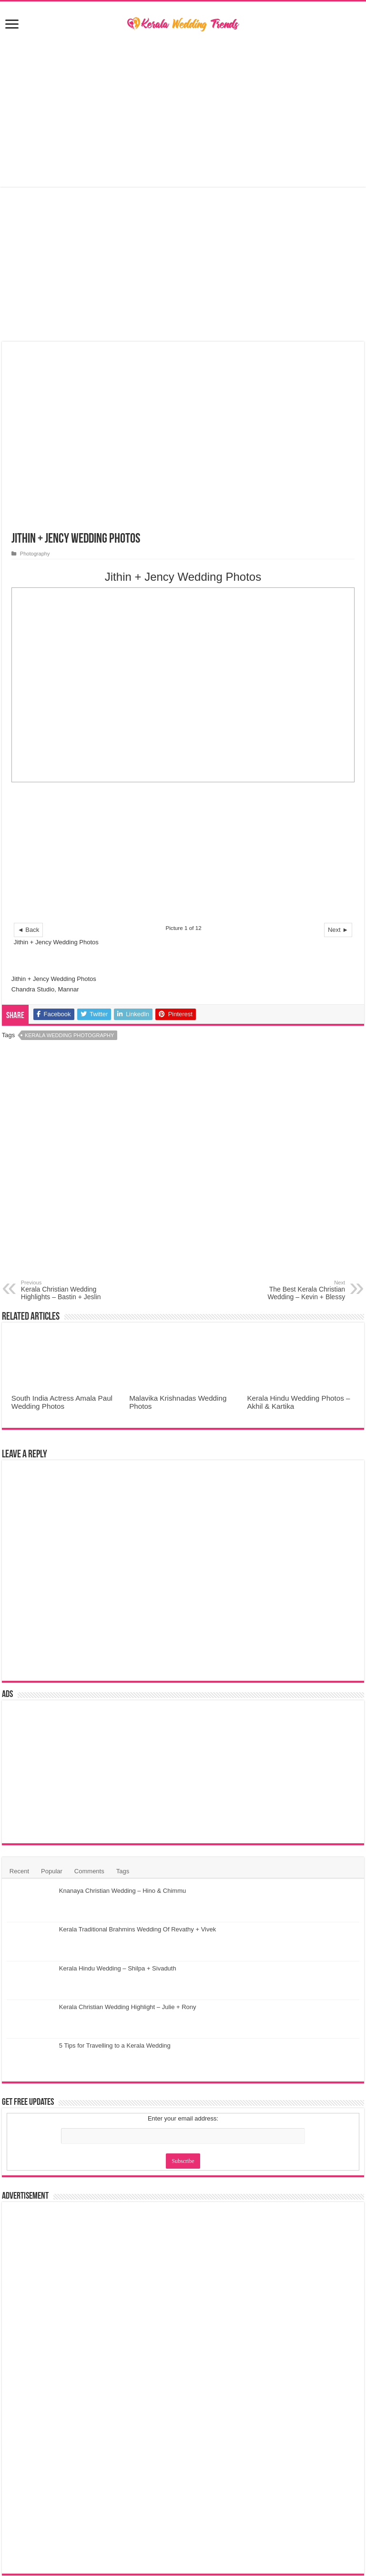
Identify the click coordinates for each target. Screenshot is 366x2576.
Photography (35, 553)
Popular (51, 1871)
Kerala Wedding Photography (69, 1035)
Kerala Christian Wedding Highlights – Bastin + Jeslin (70, 1290)
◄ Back (28, 929)
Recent (19, 1871)
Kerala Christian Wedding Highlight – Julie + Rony (127, 2006)
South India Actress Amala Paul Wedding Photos (61, 1402)
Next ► (338, 929)
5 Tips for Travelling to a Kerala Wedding (115, 2045)
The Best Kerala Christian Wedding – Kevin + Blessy (296, 1290)
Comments (89, 1871)
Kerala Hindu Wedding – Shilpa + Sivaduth (117, 1968)
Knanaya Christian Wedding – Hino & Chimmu (122, 1890)
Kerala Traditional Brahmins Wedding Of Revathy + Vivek (137, 1929)
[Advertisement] (183, 110)
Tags (122, 1871)
